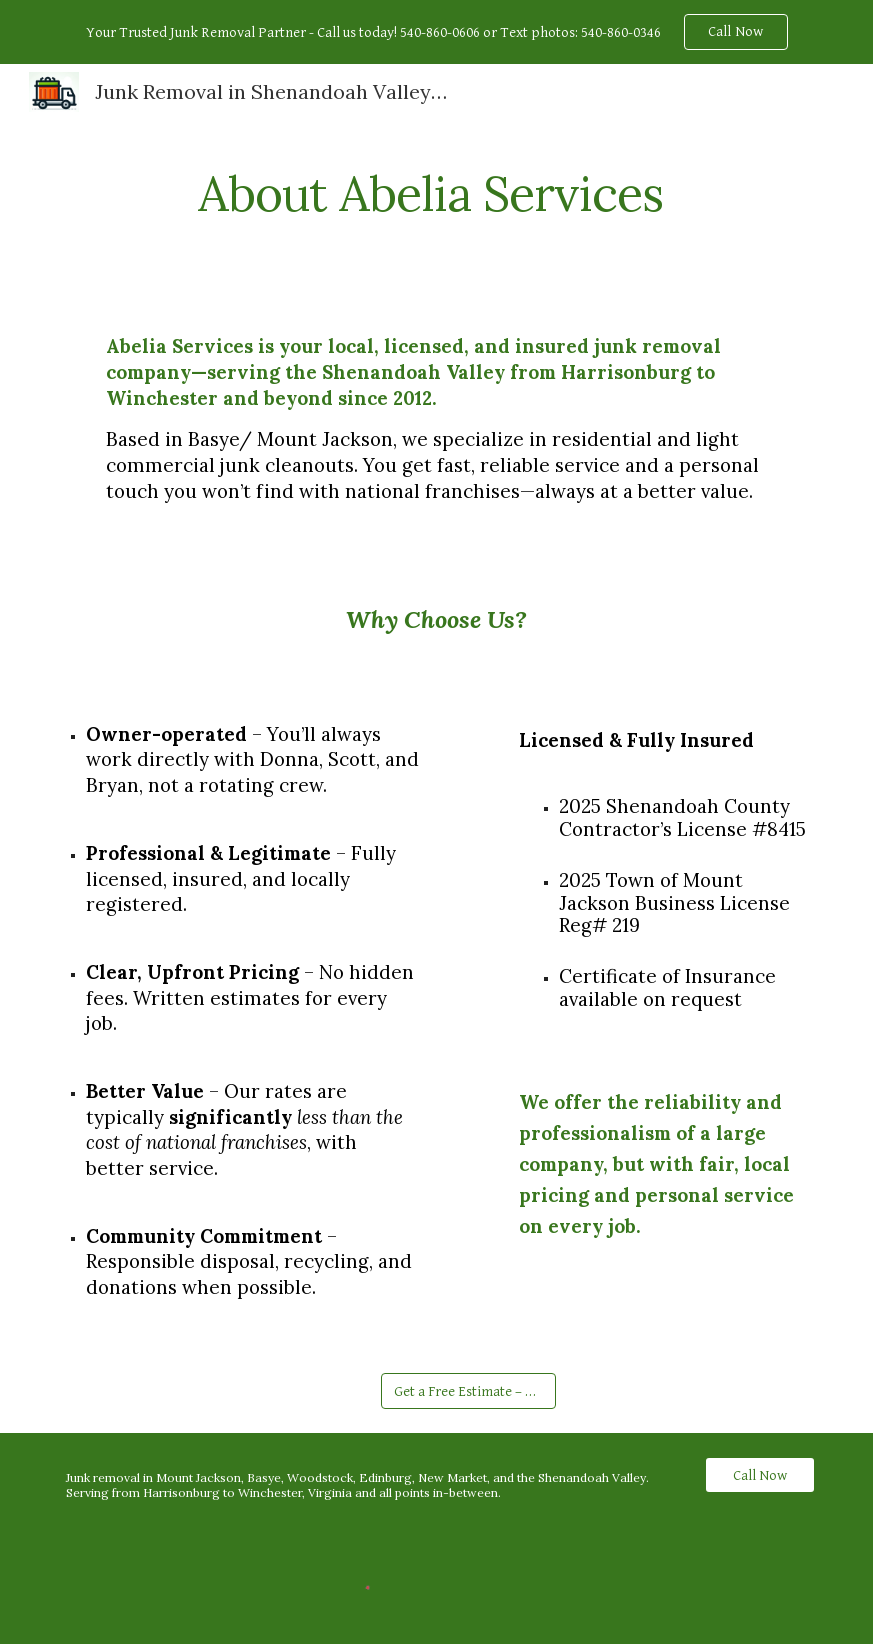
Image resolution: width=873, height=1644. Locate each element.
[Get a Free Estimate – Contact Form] (468, 1391)
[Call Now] (760, 1475)
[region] (436, 32)
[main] (436, 189)
